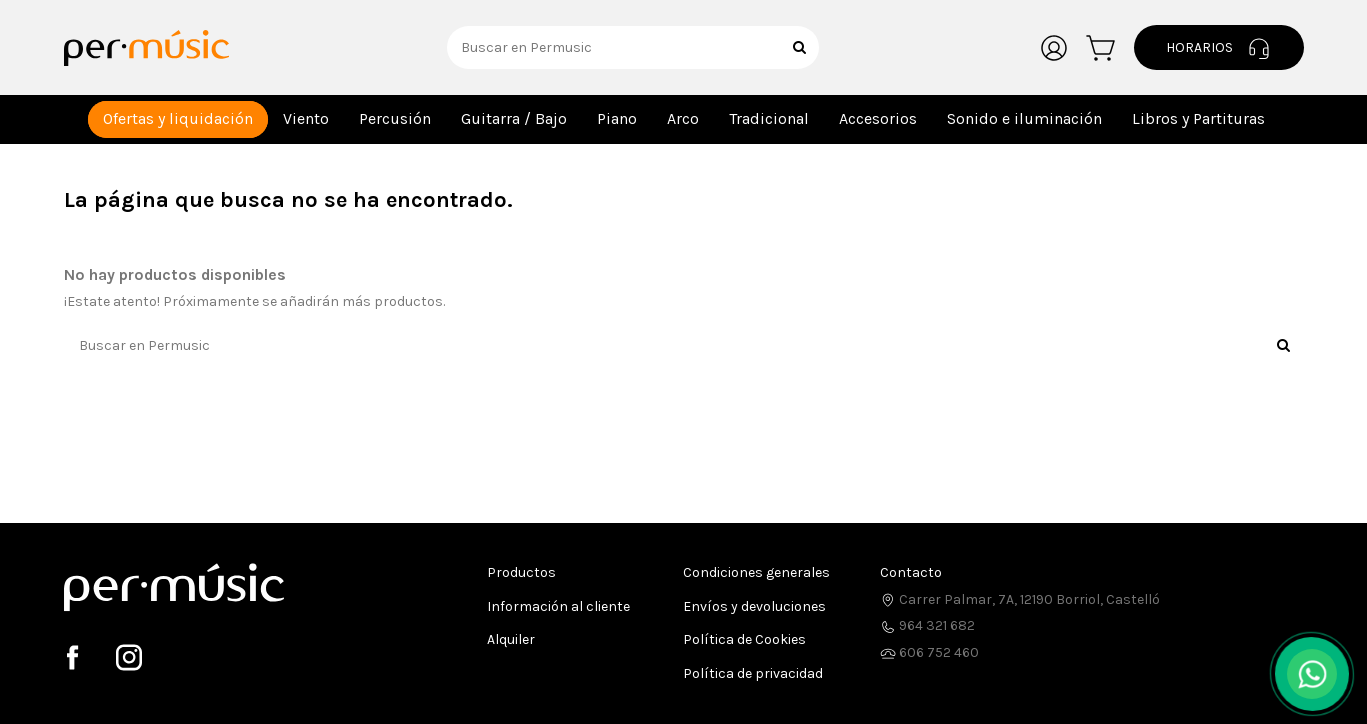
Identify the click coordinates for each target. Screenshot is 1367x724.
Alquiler (511, 639)
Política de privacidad (753, 673)
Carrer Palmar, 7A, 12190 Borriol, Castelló (1020, 599)
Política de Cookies (744, 639)
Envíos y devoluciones (754, 606)
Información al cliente (558, 606)
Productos (521, 572)
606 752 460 (929, 652)
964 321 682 (927, 625)
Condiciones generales (756, 572)
